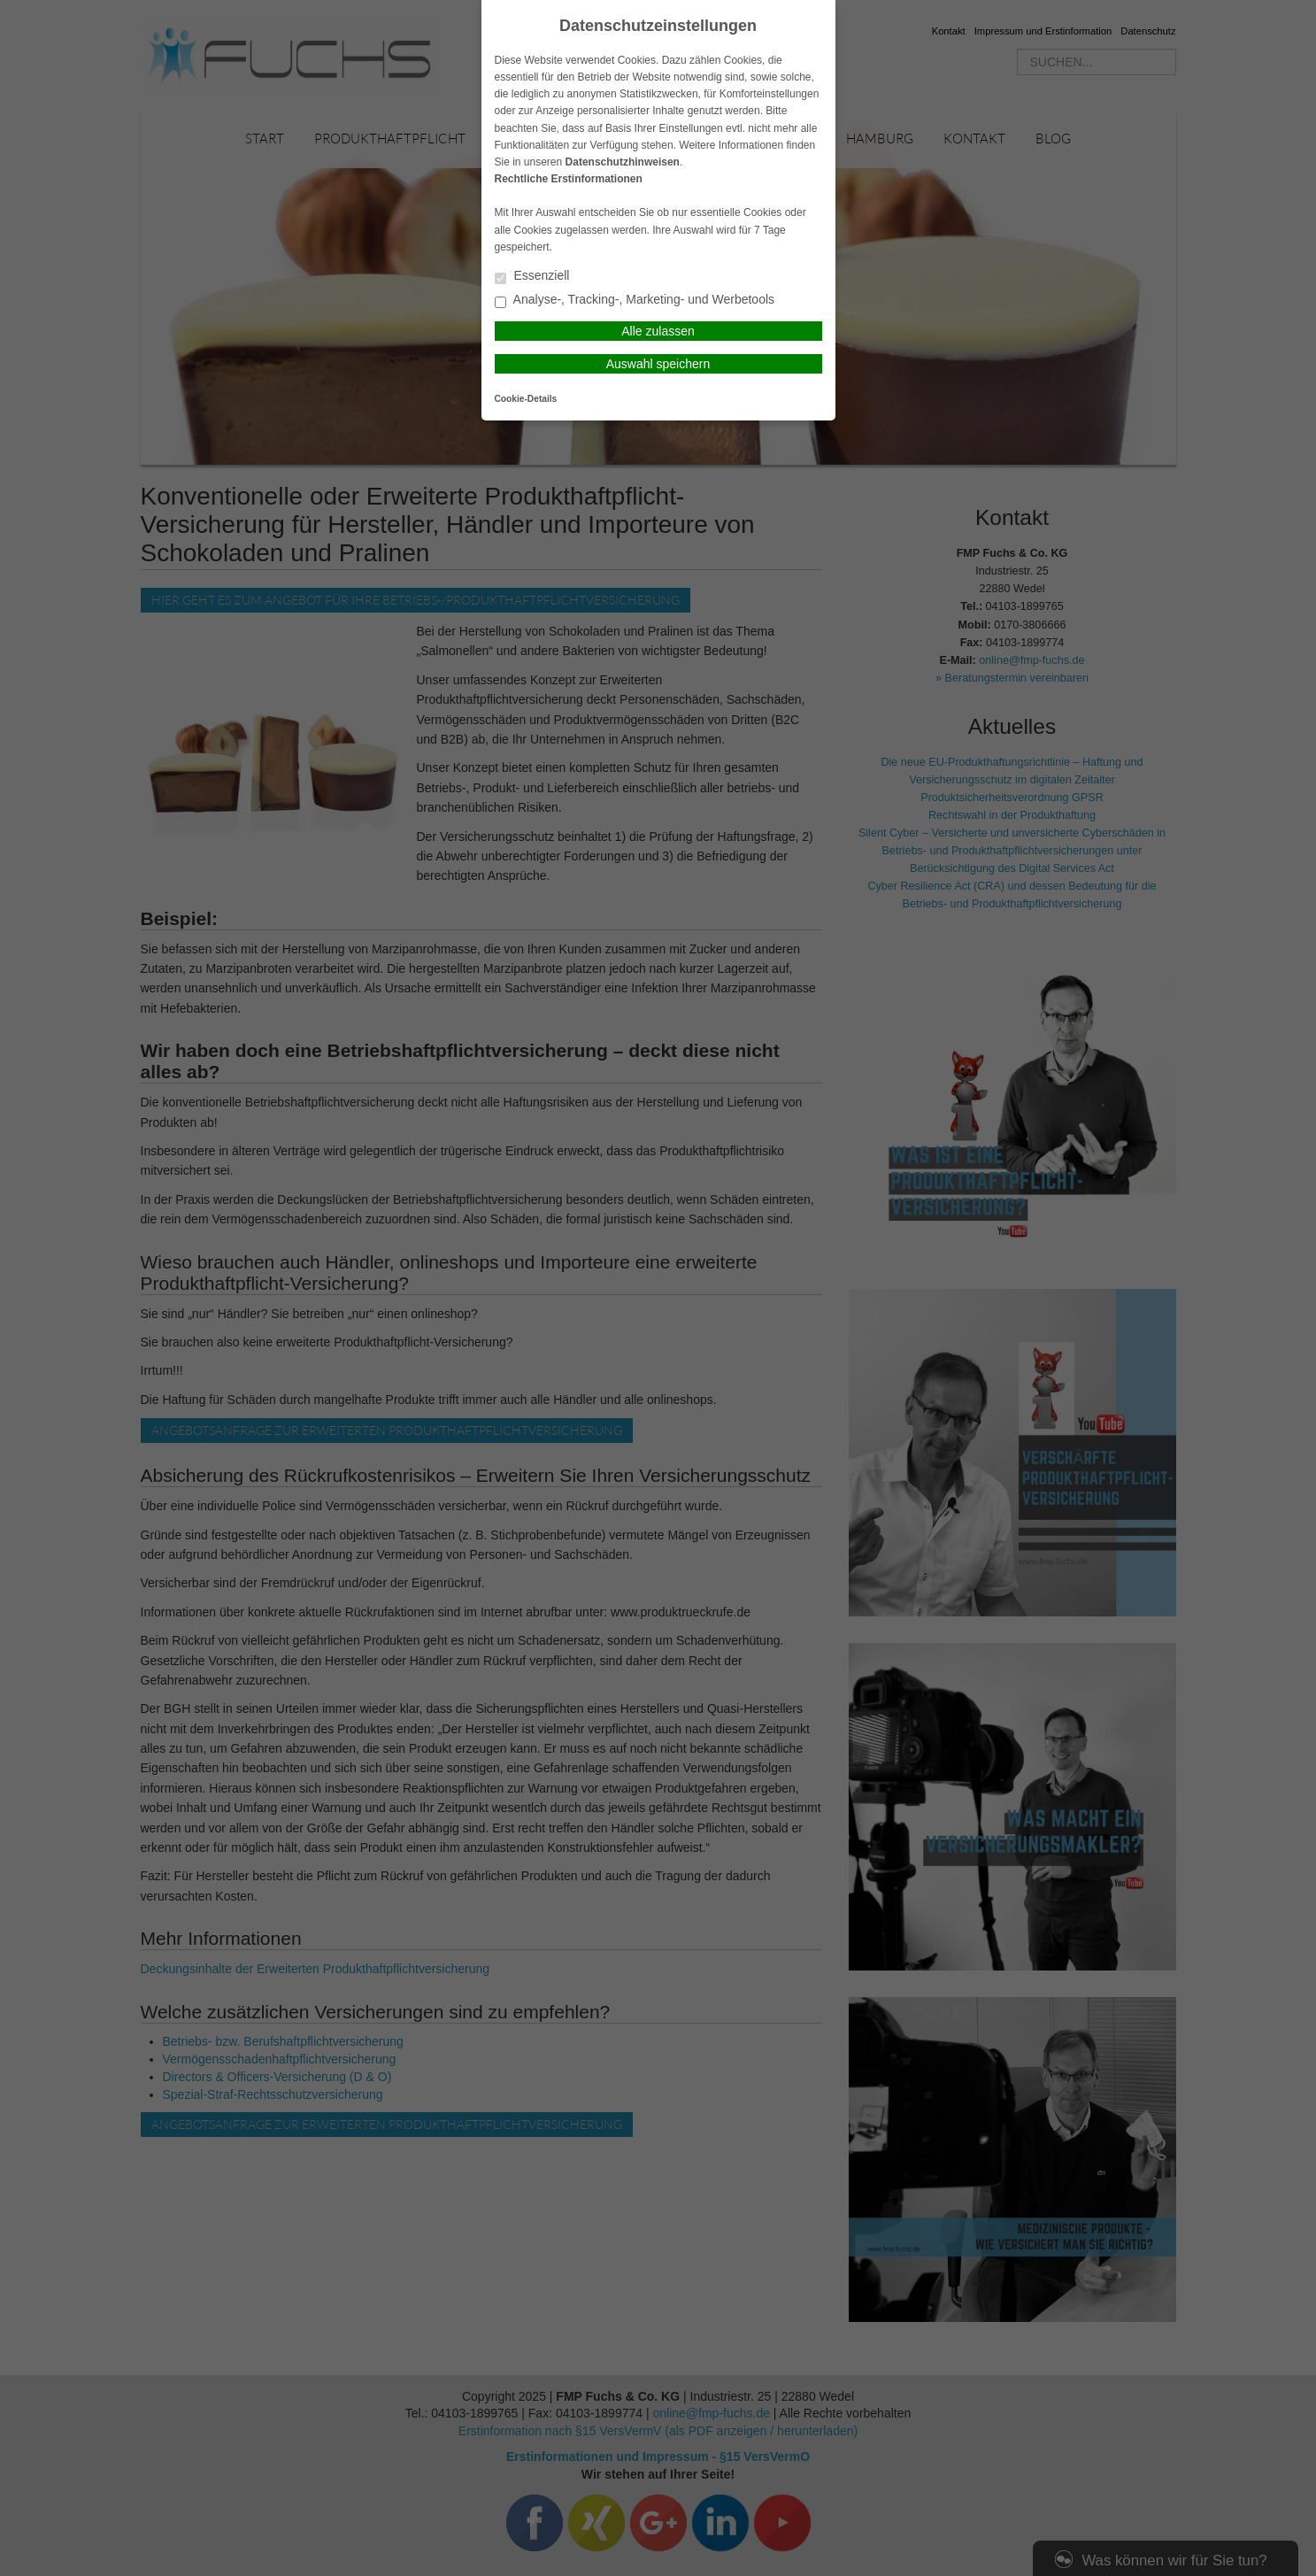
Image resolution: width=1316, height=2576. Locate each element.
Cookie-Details (526, 399)
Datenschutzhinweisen (623, 162)
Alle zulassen (658, 331)
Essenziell (532, 276)
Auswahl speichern (658, 364)
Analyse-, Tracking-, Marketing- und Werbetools (635, 300)
